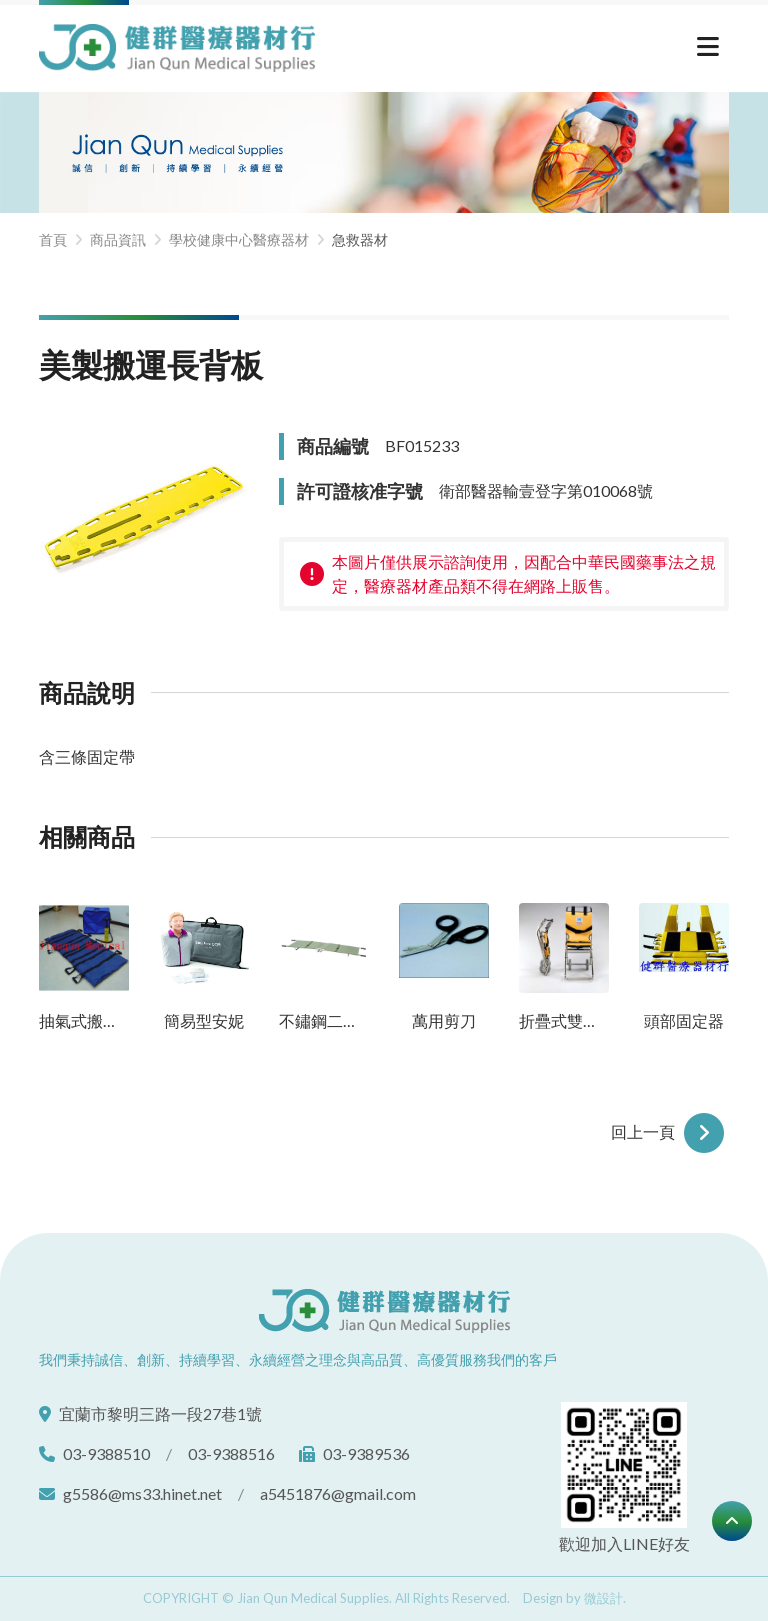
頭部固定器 (684, 1020)
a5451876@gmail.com (338, 1493)
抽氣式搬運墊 (84, 1020)
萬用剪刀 (444, 1020)
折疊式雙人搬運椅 (564, 1020)
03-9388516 (231, 1453)
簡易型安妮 (204, 1020)
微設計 (603, 1598)
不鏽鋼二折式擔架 (324, 1020)
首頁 (53, 239)
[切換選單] (708, 48)
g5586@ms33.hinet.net (142, 1493)
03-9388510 (106, 1453)
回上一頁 (670, 1131)
